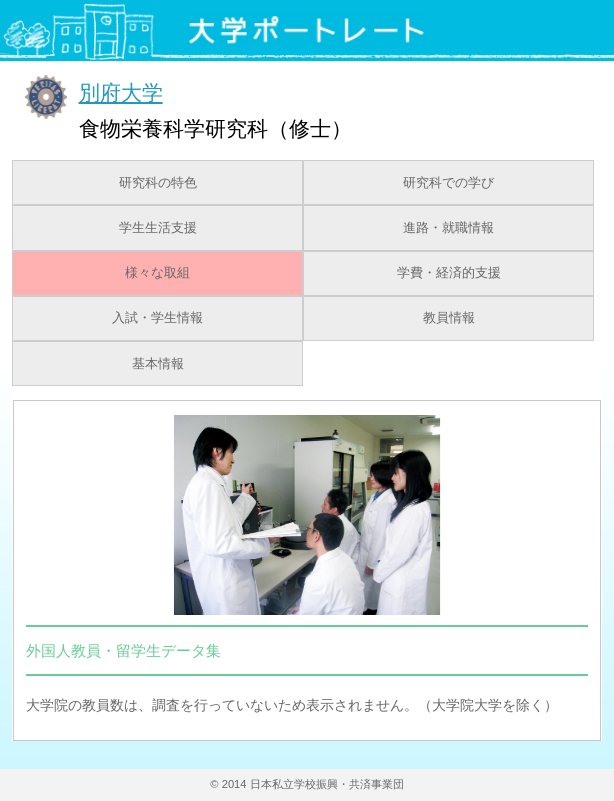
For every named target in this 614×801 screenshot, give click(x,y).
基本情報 (158, 364)
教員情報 (449, 318)
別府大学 (121, 92)
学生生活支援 (158, 228)
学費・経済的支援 (449, 273)
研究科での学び (448, 183)
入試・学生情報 (157, 318)
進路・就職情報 (448, 228)
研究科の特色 (158, 183)
